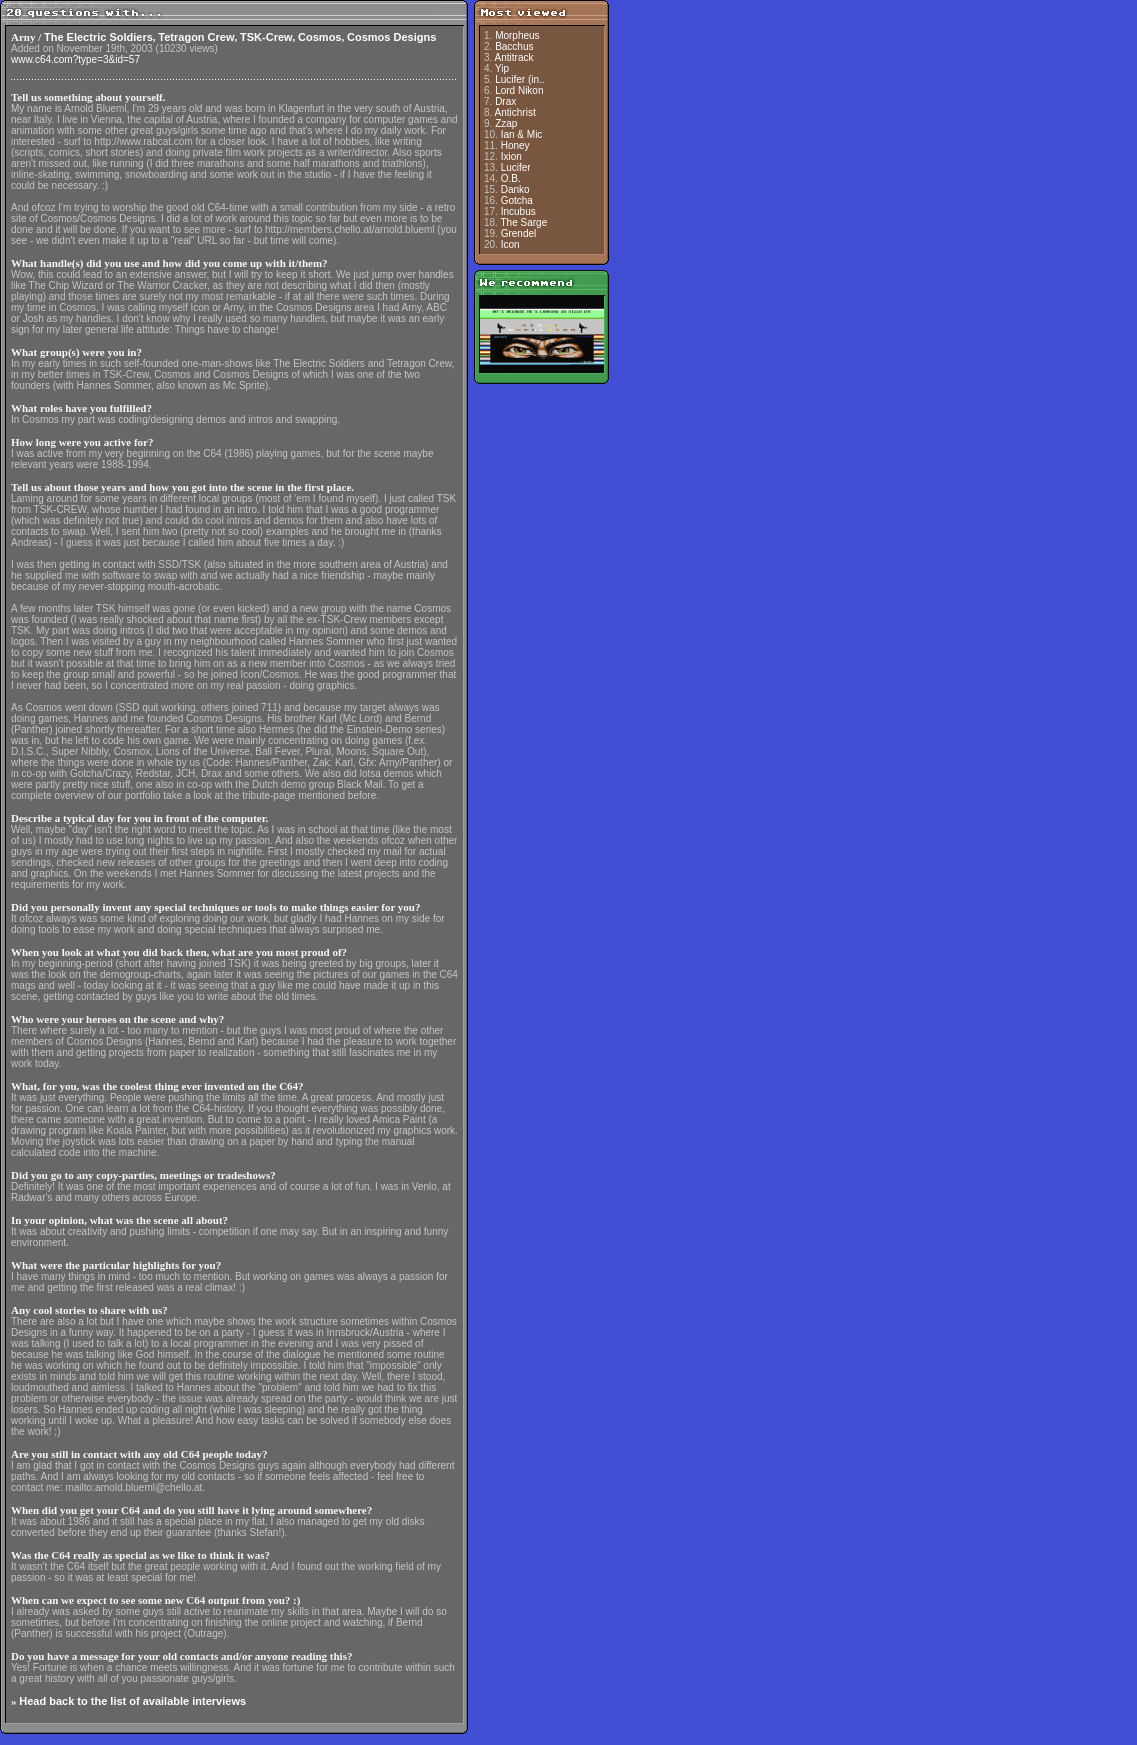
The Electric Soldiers (98, 37)
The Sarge (524, 222)
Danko (515, 189)
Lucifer (516, 167)
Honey (515, 145)
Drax (505, 101)
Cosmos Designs (391, 37)
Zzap (506, 123)
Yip (502, 68)
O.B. (511, 178)
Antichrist (515, 112)
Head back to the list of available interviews (132, 1701)
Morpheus (517, 35)
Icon (510, 244)
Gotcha (517, 200)
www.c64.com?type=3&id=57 (75, 59)
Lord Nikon (519, 90)
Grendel (519, 233)
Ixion (511, 156)
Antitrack (514, 57)
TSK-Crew (266, 37)
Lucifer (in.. (519, 79)
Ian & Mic (522, 134)
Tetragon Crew (196, 37)
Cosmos (319, 37)
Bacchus (514, 46)
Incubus (518, 211)
